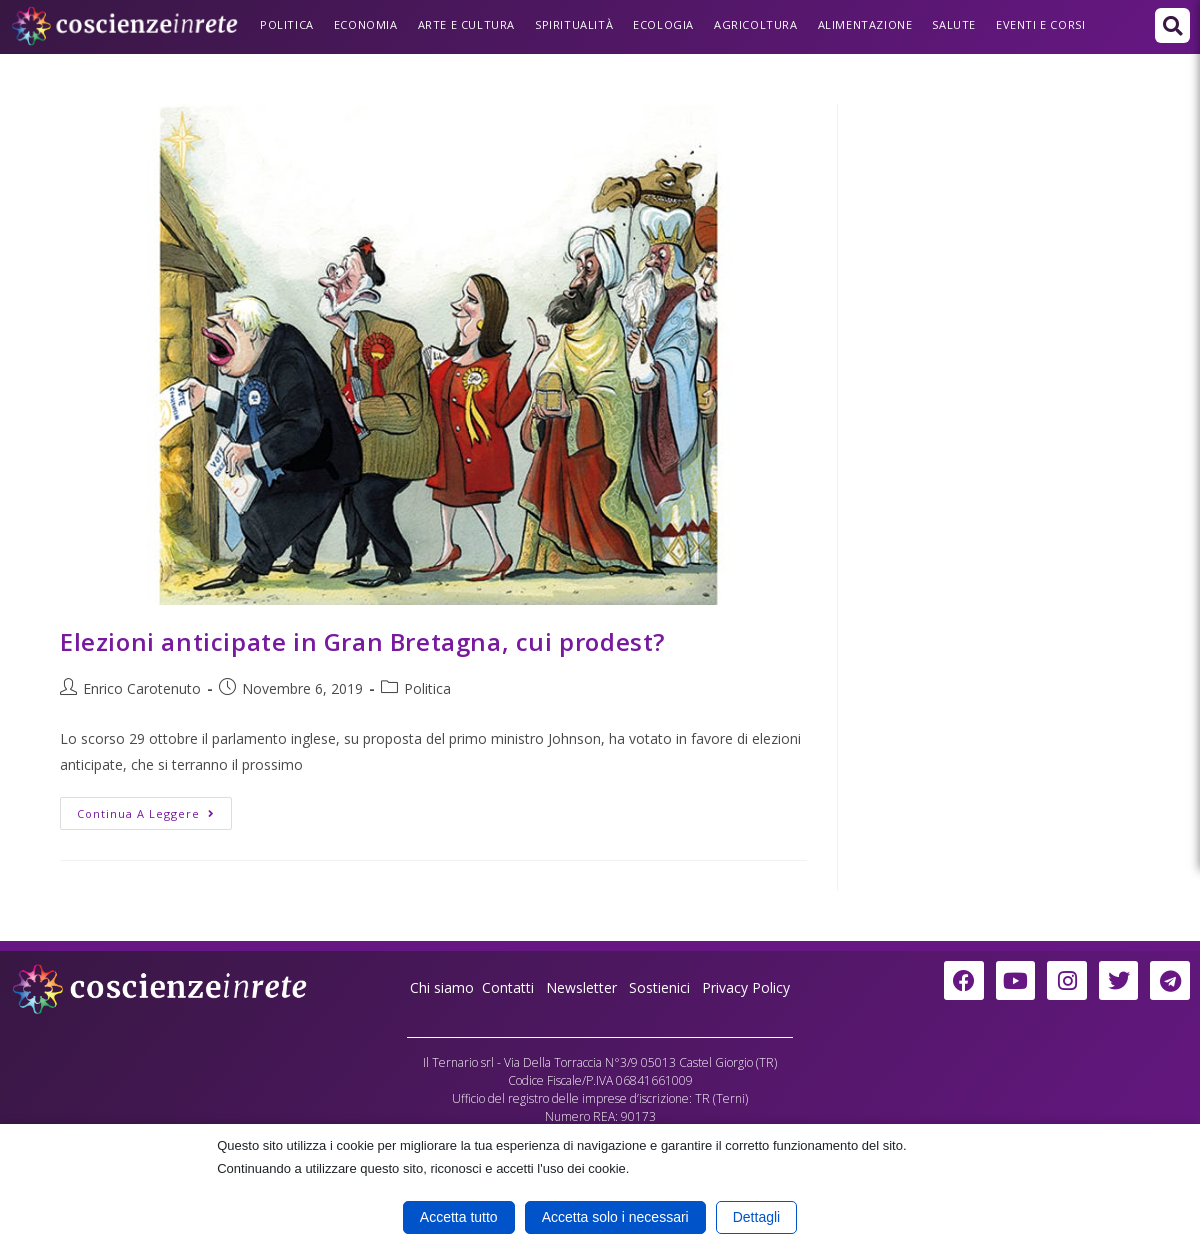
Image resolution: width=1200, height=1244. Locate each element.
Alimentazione (865, 24)
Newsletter (581, 987)
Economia (366, 24)
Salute (954, 24)
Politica (287, 24)
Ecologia (663, 24)
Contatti (508, 987)
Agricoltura (756, 24)
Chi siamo (442, 987)
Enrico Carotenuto (142, 688)
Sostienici (661, 987)
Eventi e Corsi (1040, 24)
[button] (1172, 25)
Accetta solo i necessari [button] (615, 1217)
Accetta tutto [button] (459, 1217)
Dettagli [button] (756, 1217)
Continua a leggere (154, 809)
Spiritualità (574, 24)
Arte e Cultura (466, 24)
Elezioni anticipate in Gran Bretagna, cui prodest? (362, 641)
